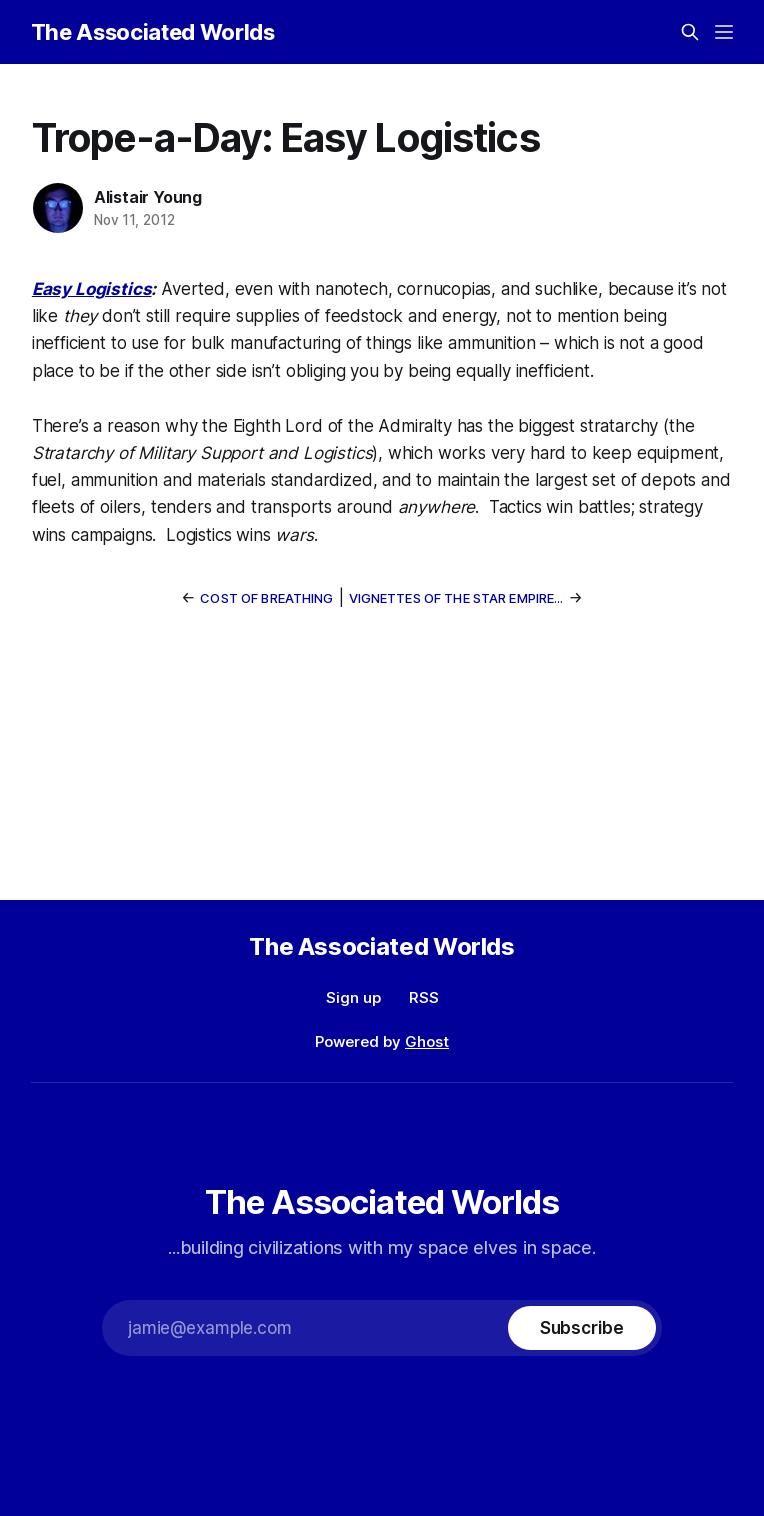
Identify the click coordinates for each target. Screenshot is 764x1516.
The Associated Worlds (153, 32)
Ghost (427, 1041)
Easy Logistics (92, 289)
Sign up (353, 997)
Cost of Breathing (266, 598)
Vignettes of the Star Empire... (456, 598)
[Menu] (724, 32)
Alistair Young (148, 197)
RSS (424, 997)
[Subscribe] (582, 1328)
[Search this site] (690, 32)
